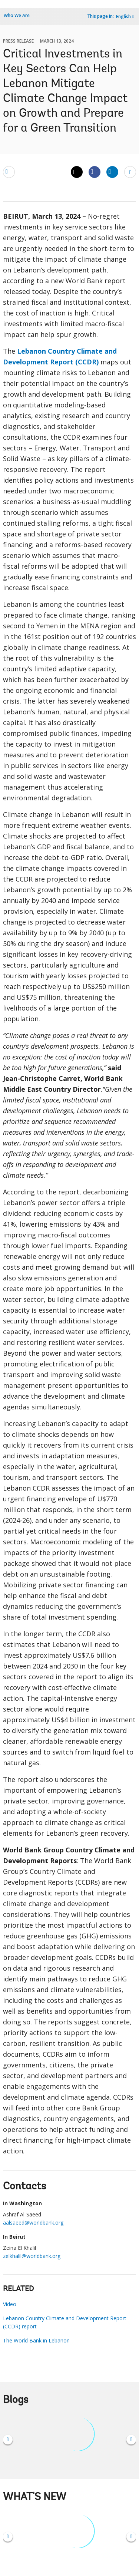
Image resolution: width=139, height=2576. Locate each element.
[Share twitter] (76, 172)
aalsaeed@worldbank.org (33, 2222)
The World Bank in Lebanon (36, 2340)
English (123, 16)
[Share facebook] (94, 171)
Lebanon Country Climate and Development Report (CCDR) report (64, 2322)
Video (9, 2304)
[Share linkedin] (112, 171)
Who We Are (17, 15)
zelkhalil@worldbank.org (31, 2255)
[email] (8, 171)
